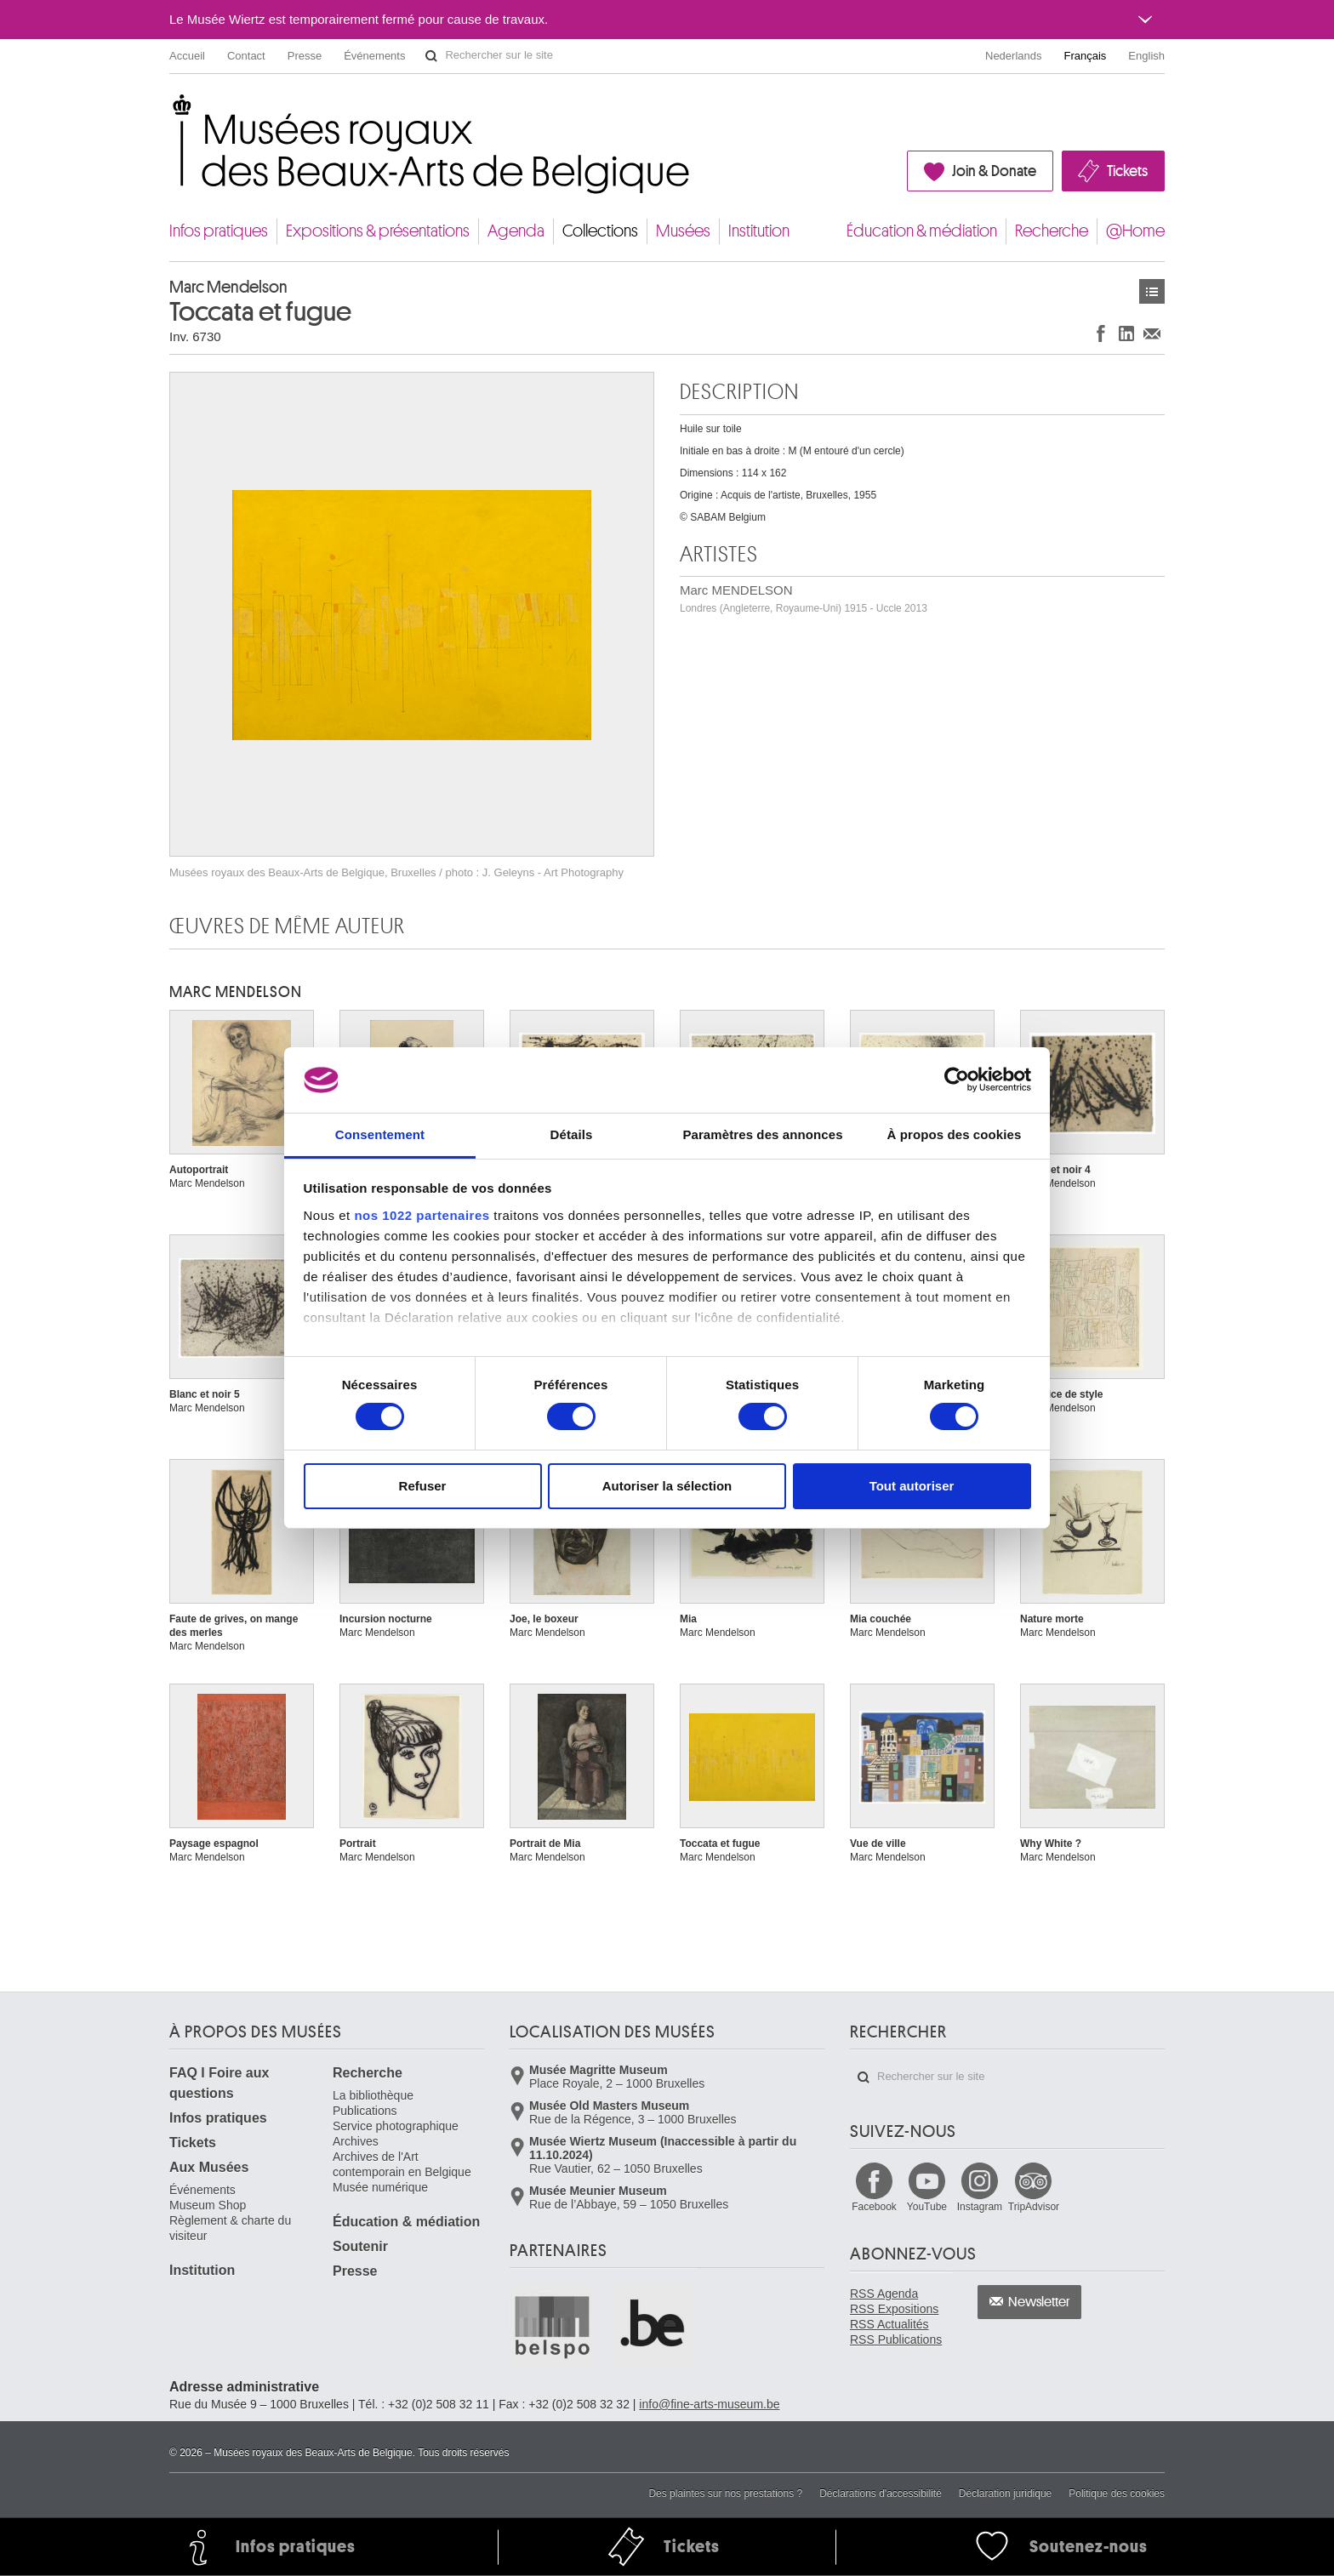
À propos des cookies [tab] (954, 1134)
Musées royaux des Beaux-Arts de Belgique (170, 110)
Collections (600, 231)
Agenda (515, 231)
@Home (1135, 231)
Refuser (423, 1486)
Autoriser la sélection (667, 1486)
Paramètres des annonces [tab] (762, 1134)
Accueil (187, 55)
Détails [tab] (571, 1134)
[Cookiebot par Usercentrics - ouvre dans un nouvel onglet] (956, 1079)
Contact (246, 55)
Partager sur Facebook (1101, 333)
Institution (759, 231)
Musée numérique (380, 2187)
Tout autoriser (912, 1486)
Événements (374, 55)
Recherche (1051, 231)
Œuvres (1152, 291)
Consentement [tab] (380, 1134)
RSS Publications (896, 2339)
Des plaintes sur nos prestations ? (725, 2493)
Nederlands (1013, 55)
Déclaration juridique (1005, 2493)
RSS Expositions (894, 2309)
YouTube (927, 2207)
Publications (365, 2110)
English (1146, 55)
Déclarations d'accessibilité (880, 2493)
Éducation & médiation (922, 231)
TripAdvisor (1033, 2207)
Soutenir (360, 2246)
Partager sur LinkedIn (1126, 333)
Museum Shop (207, 2205)
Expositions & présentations (378, 231)
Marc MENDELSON (803, 598)
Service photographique (396, 2126)
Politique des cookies (1117, 2493)
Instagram (979, 2207)
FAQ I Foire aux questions (219, 2083)
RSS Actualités (889, 2324)
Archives (356, 2141)
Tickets (1127, 171)
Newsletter (1039, 2302)
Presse (305, 55)
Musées (683, 231)
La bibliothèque (373, 2095)
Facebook (874, 2207)
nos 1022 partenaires (421, 1215)
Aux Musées (208, 2167)
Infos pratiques (218, 231)
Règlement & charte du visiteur (230, 2228)
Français (1085, 55)
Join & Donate (994, 171)
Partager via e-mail (1152, 333)
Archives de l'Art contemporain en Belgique (402, 2164)
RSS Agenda (884, 2293)
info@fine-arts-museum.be (709, 2404)
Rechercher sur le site (431, 56)
